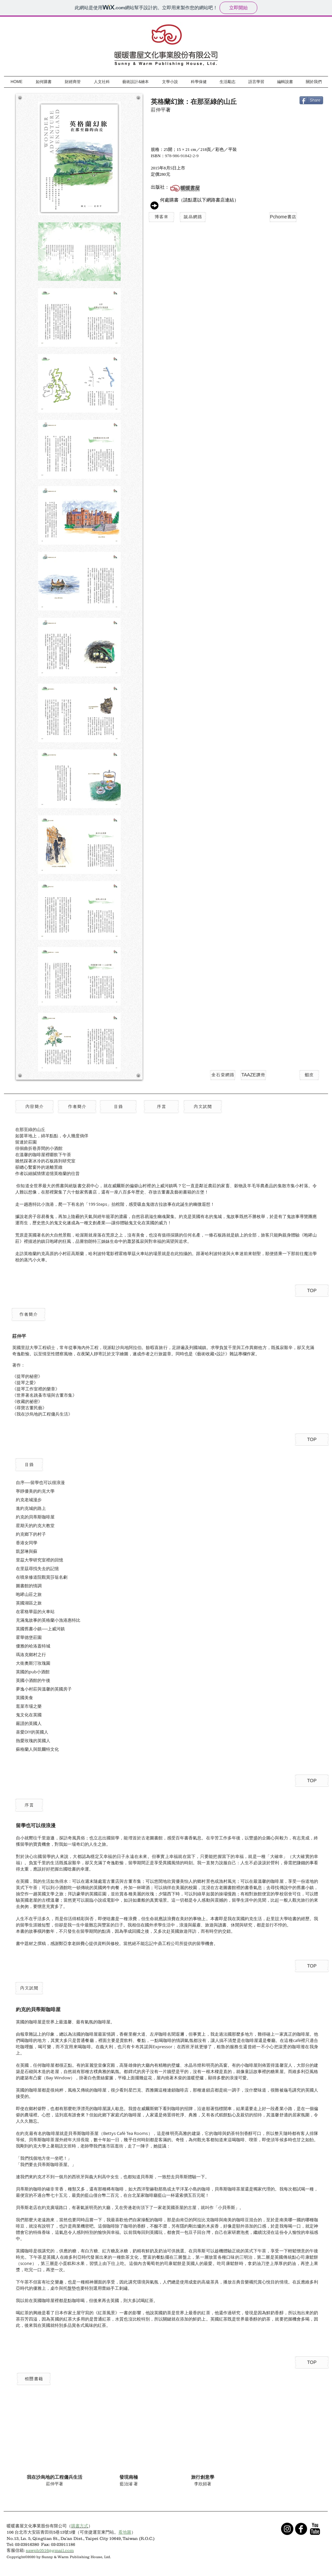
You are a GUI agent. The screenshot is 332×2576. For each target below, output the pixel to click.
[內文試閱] (202, 1106)
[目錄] (118, 1106)
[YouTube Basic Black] (315, 2529)
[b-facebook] (301, 2529)
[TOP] (312, 1291)
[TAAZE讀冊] (253, 1075)
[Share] (311, 100)
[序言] (161, 1106)
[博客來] (161, 217)
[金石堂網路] (223, 1075)
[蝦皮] (309, 1075)
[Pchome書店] (283, 217)
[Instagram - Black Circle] (287, 2529)
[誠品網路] (192, 217)
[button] (34, 1106)
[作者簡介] (77, 1106)
